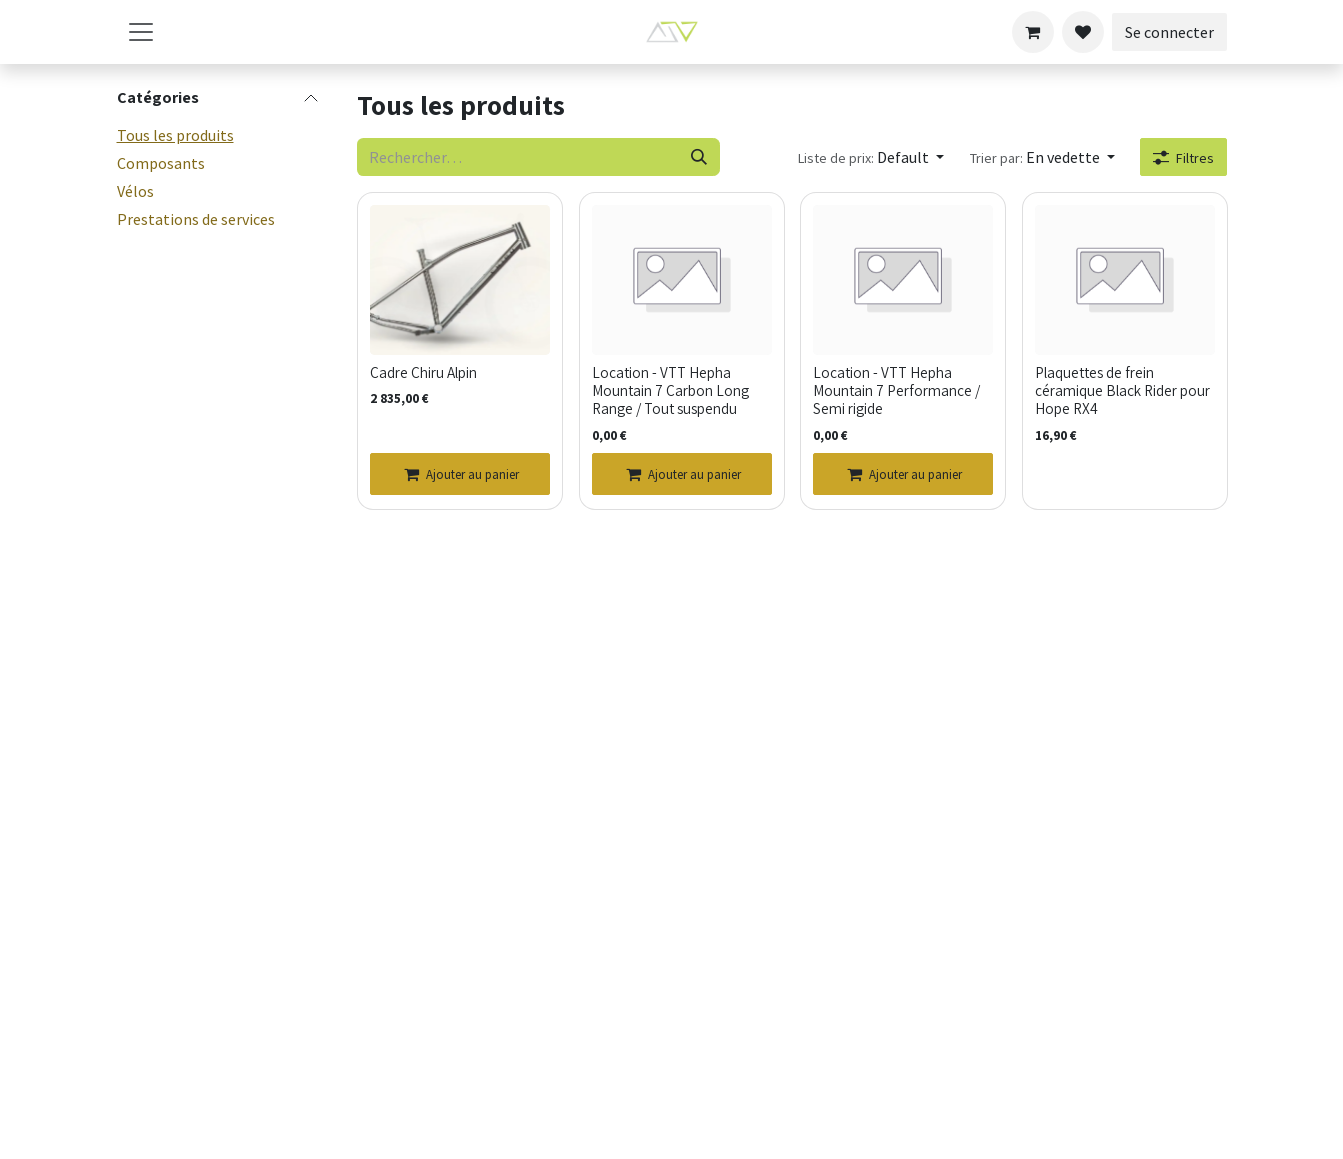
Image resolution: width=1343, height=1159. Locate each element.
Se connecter (1169, 32)
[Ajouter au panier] (460, 474)
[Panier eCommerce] (1033, 32)
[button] (870, 157)
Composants (161, 163)
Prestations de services (196, 219)
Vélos (135, 191)
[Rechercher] (698, 157)
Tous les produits (175, 135)
